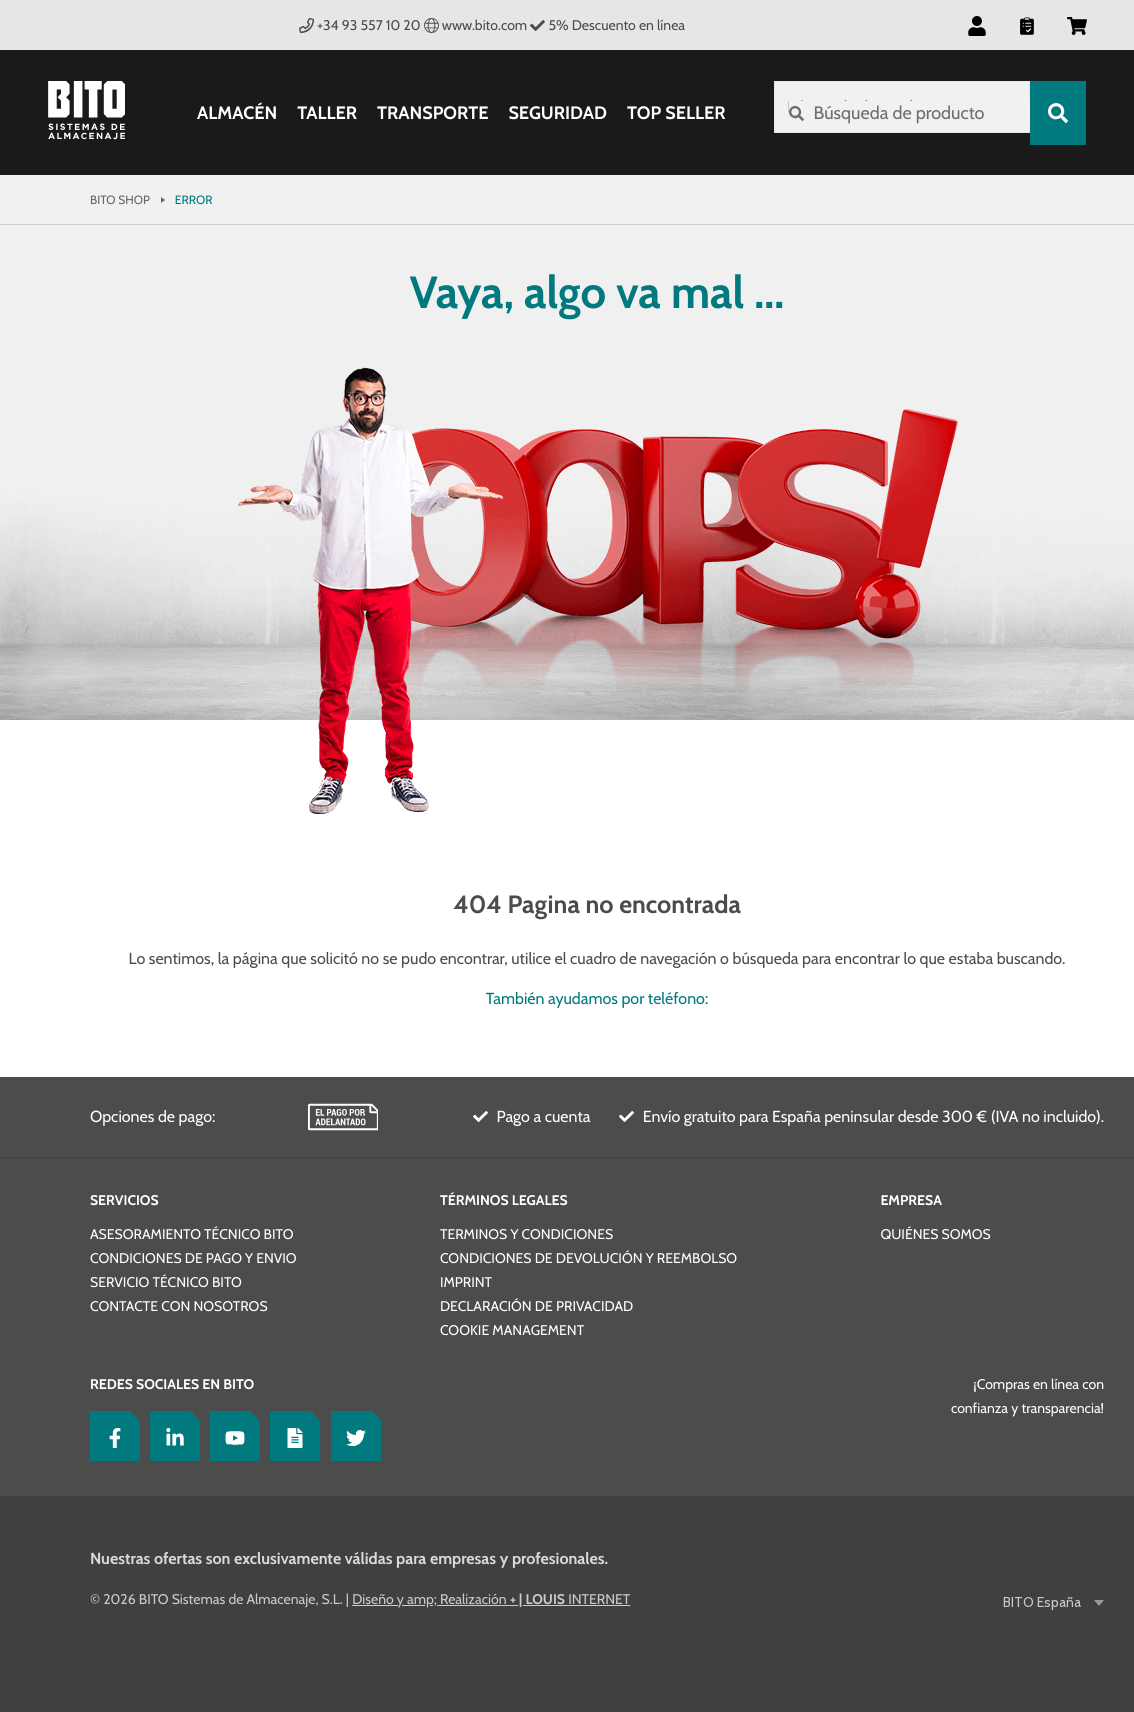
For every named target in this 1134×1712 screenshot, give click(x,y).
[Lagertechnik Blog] (290, 1436)
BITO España (1043, 1602)
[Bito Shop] (98, 113)
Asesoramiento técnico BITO (191, 1234)
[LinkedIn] (170, 1436)
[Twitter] (351, 1436)
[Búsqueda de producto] (898, 113)
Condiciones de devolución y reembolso (588, 1258)
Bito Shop (120, 199)
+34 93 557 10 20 (360, 25)
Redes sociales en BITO (172, 1384)
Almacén (233, 113)
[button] (977, 25)
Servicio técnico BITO (166, 1282)
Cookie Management (512, 1330)
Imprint (466, 1282)
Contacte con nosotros (179, 1306)
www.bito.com (476, 25)
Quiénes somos (935, 1234)
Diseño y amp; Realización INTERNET (491, 1599)
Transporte (428, 113)
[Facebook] (110, 1436)
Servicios (124, 1200)
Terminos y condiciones (526, 1234)
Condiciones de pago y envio (193, 1258)
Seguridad (553, 113)
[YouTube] (230, 1436)
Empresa (910, 1200)
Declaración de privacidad (536, 1306)
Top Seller (672, 113)
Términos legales (504, 1200)
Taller (323, 113)
